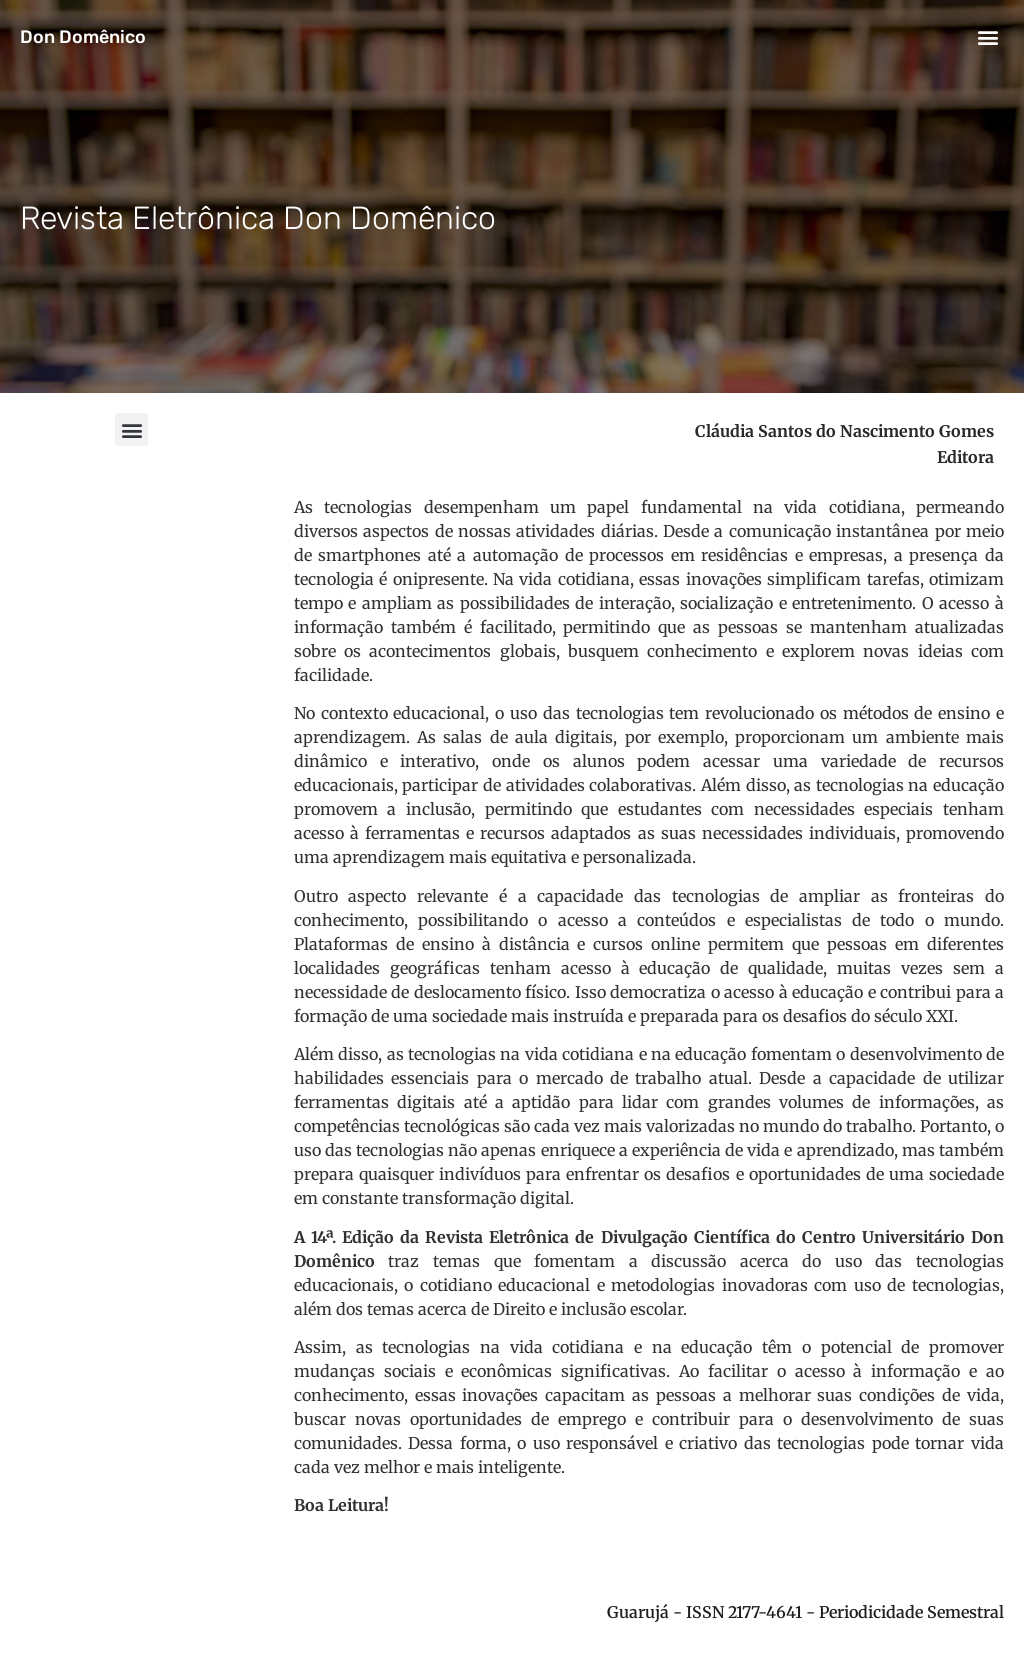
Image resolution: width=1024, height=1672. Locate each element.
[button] (987, 36)
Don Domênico (83, 37)
